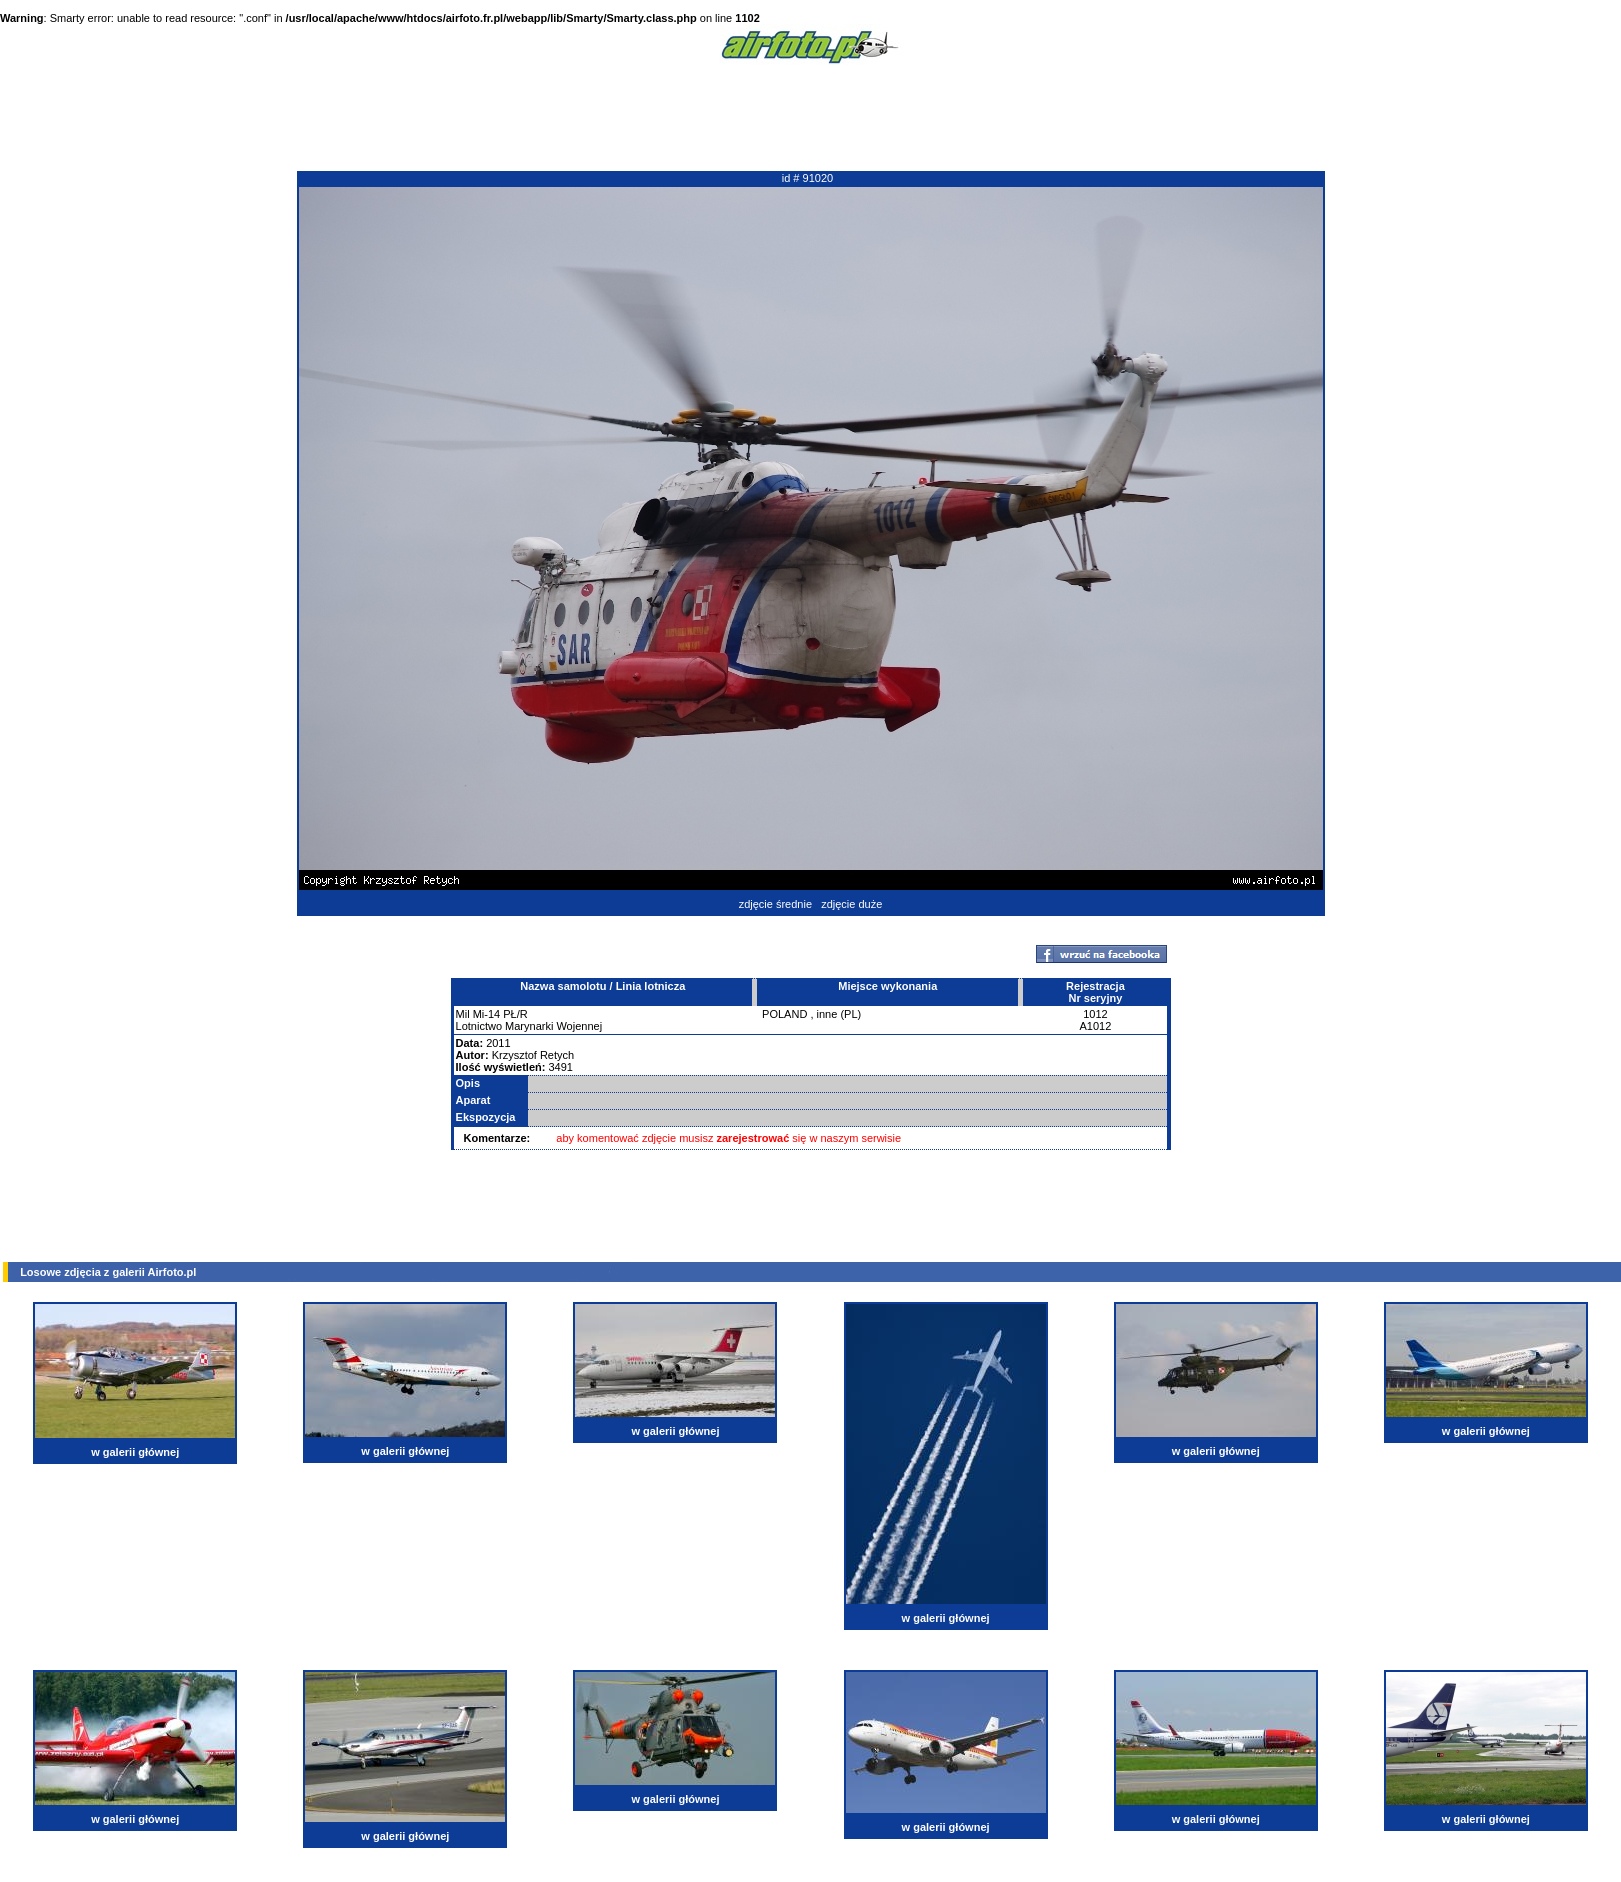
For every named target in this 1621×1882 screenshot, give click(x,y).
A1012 (1096, 1026)
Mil (463, 1014)
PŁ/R (515, 1014)
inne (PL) (839, 1014)
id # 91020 (807, 178)
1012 (1095, 1014)
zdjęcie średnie (775, 904)
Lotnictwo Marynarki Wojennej (529, 1026)
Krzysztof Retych (533, 1055)
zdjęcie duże (851, 904)
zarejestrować (753, 1138)
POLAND (784, 1014)
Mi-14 (487, 1014)
